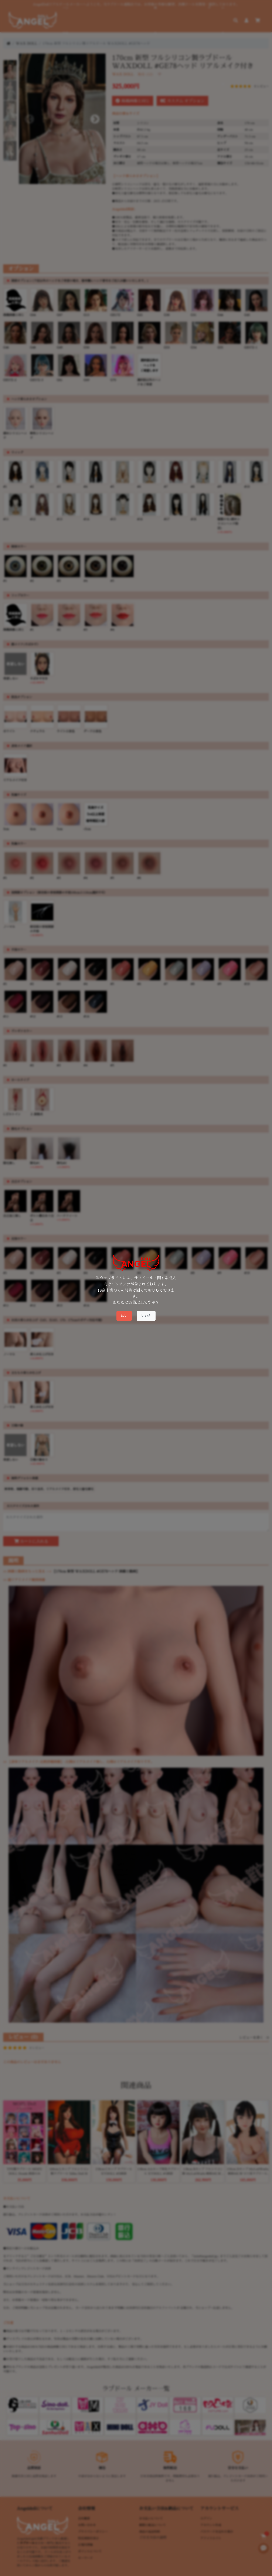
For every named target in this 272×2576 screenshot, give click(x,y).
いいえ (146, 1316)
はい (124, 1316)
